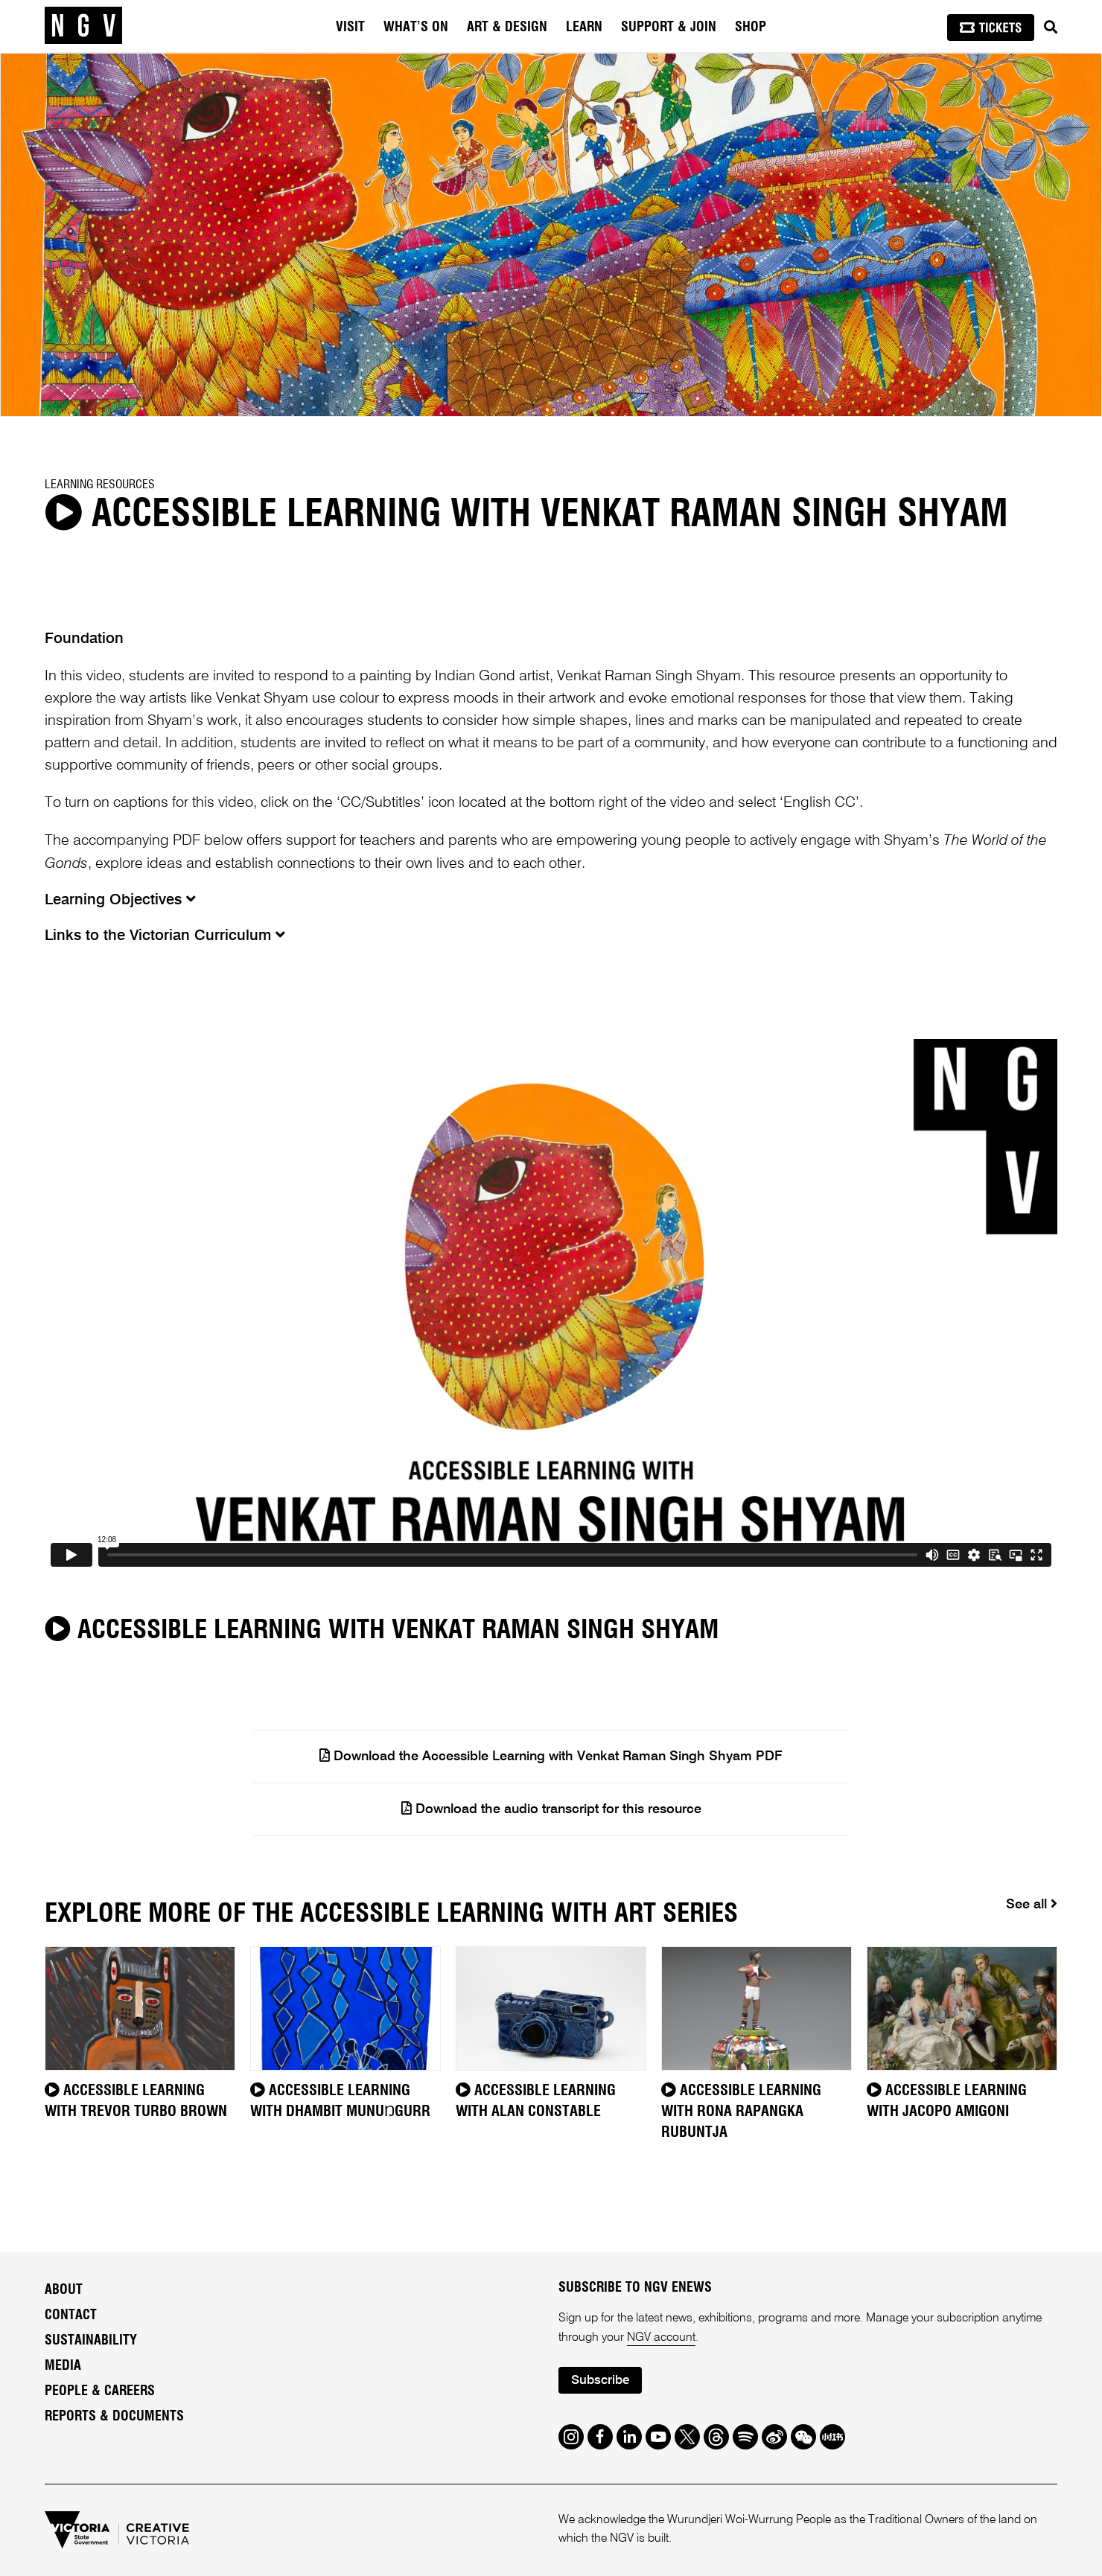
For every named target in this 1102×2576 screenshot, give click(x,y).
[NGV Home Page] (83, 26)
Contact (71, 2315)
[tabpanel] (551, 235)
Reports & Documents (114, 2416)
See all (1031, 1903)
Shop (750, 27)
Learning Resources (100, 484)
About (64, 2290)
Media (63, 2366)
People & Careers (100, 2391)
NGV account (661, 2338)
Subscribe (600, 2380)
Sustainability (91, 2341)
